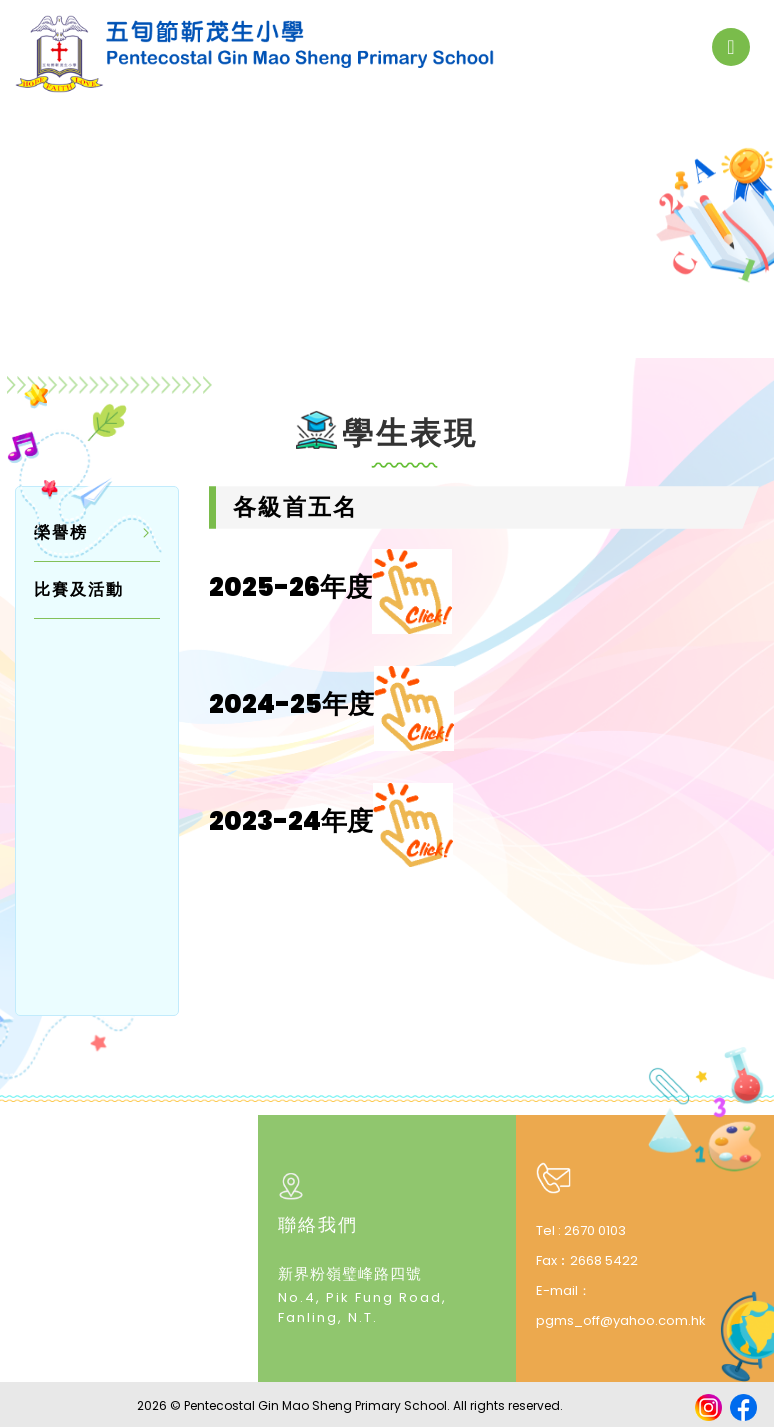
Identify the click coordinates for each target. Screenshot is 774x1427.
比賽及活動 (79, 586)
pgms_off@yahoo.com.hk (621, 1317)
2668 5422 (604, 1257)
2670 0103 (595, 1227)
